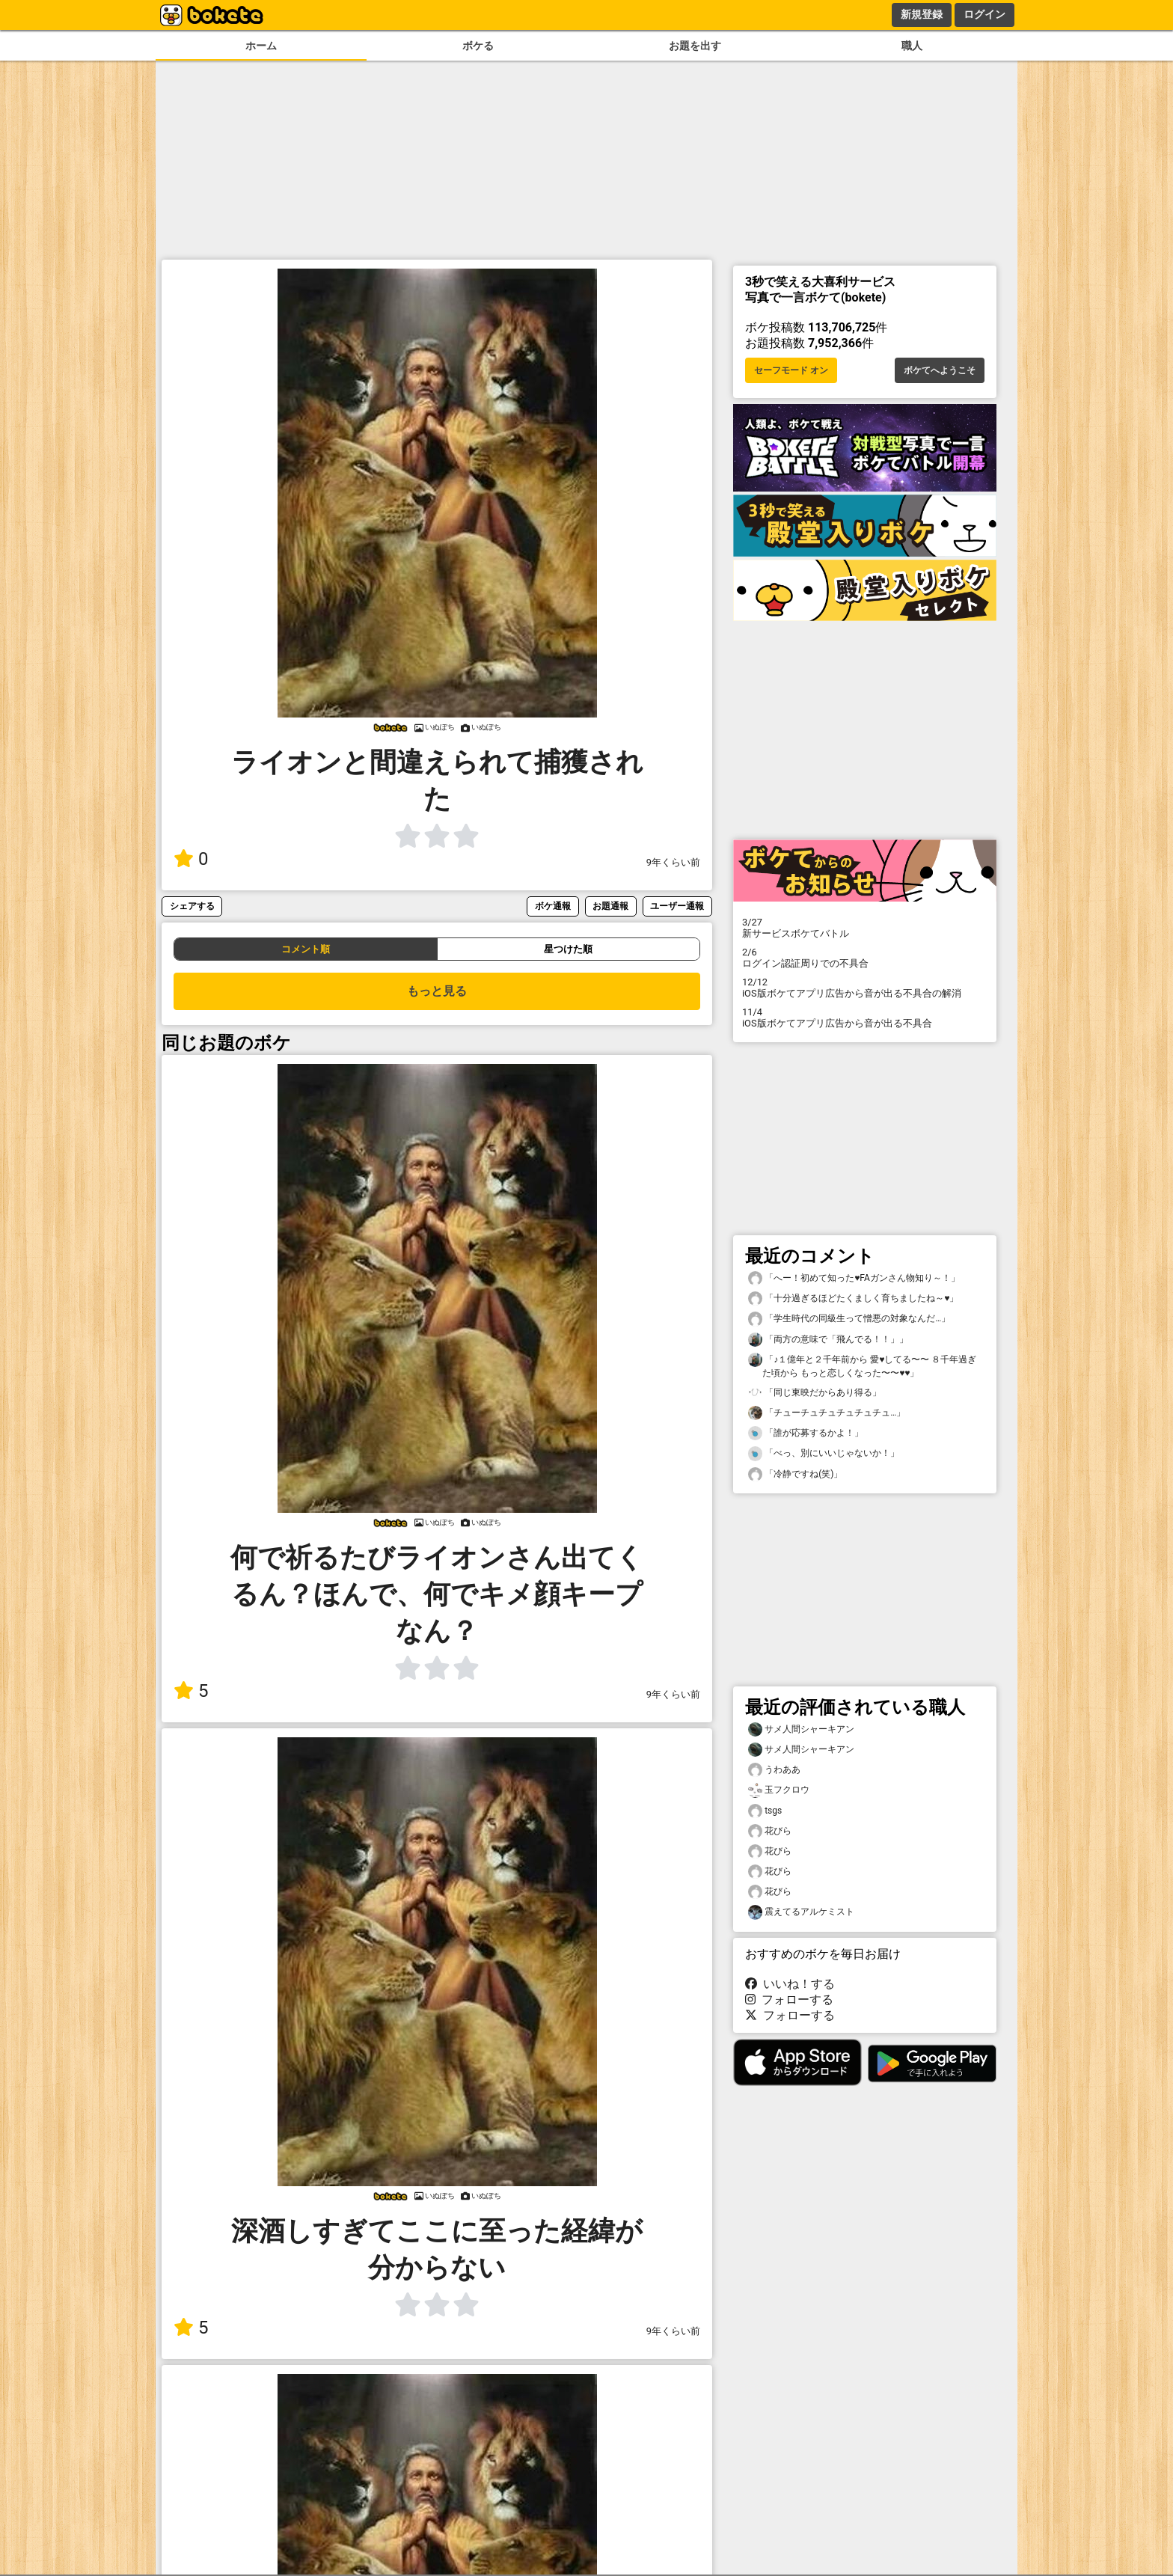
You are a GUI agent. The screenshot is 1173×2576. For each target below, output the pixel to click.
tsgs (765, 1811)
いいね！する (790, 1984)
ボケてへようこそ (940, 370)
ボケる (478, 46)
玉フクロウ (778, 1790)
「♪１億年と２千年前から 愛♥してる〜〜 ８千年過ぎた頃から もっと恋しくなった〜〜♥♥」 (862, 1365)
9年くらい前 (673, 862)
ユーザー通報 (677, 906)
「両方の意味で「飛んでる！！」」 (828, 1340)
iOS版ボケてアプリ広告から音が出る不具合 (864, 1017)
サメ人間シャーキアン (801, 1729)
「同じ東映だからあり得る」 (814, 1393)
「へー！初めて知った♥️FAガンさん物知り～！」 (854, 1278)
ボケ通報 (553, 906)
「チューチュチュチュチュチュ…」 (826, 1413)
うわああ (774, 1770)
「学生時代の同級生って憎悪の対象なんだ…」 (849, 1319)
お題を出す (695, 46)
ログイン (984, 14)
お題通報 (610, 906)
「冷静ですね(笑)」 (795, 1474)
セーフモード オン (791, 370)
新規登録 (922, 14)
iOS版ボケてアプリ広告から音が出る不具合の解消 (864, 987)
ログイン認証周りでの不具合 (864, 957)
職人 (911, 46)
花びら (769, 1831)
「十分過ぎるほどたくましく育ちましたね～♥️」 (853, 1298)
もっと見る (437, 991)
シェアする (192, 906)
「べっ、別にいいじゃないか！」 (823, 1453)
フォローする (789, 1999)
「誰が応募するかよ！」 (805, 1433)
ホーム (261, 46)
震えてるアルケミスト (801, 1912)
